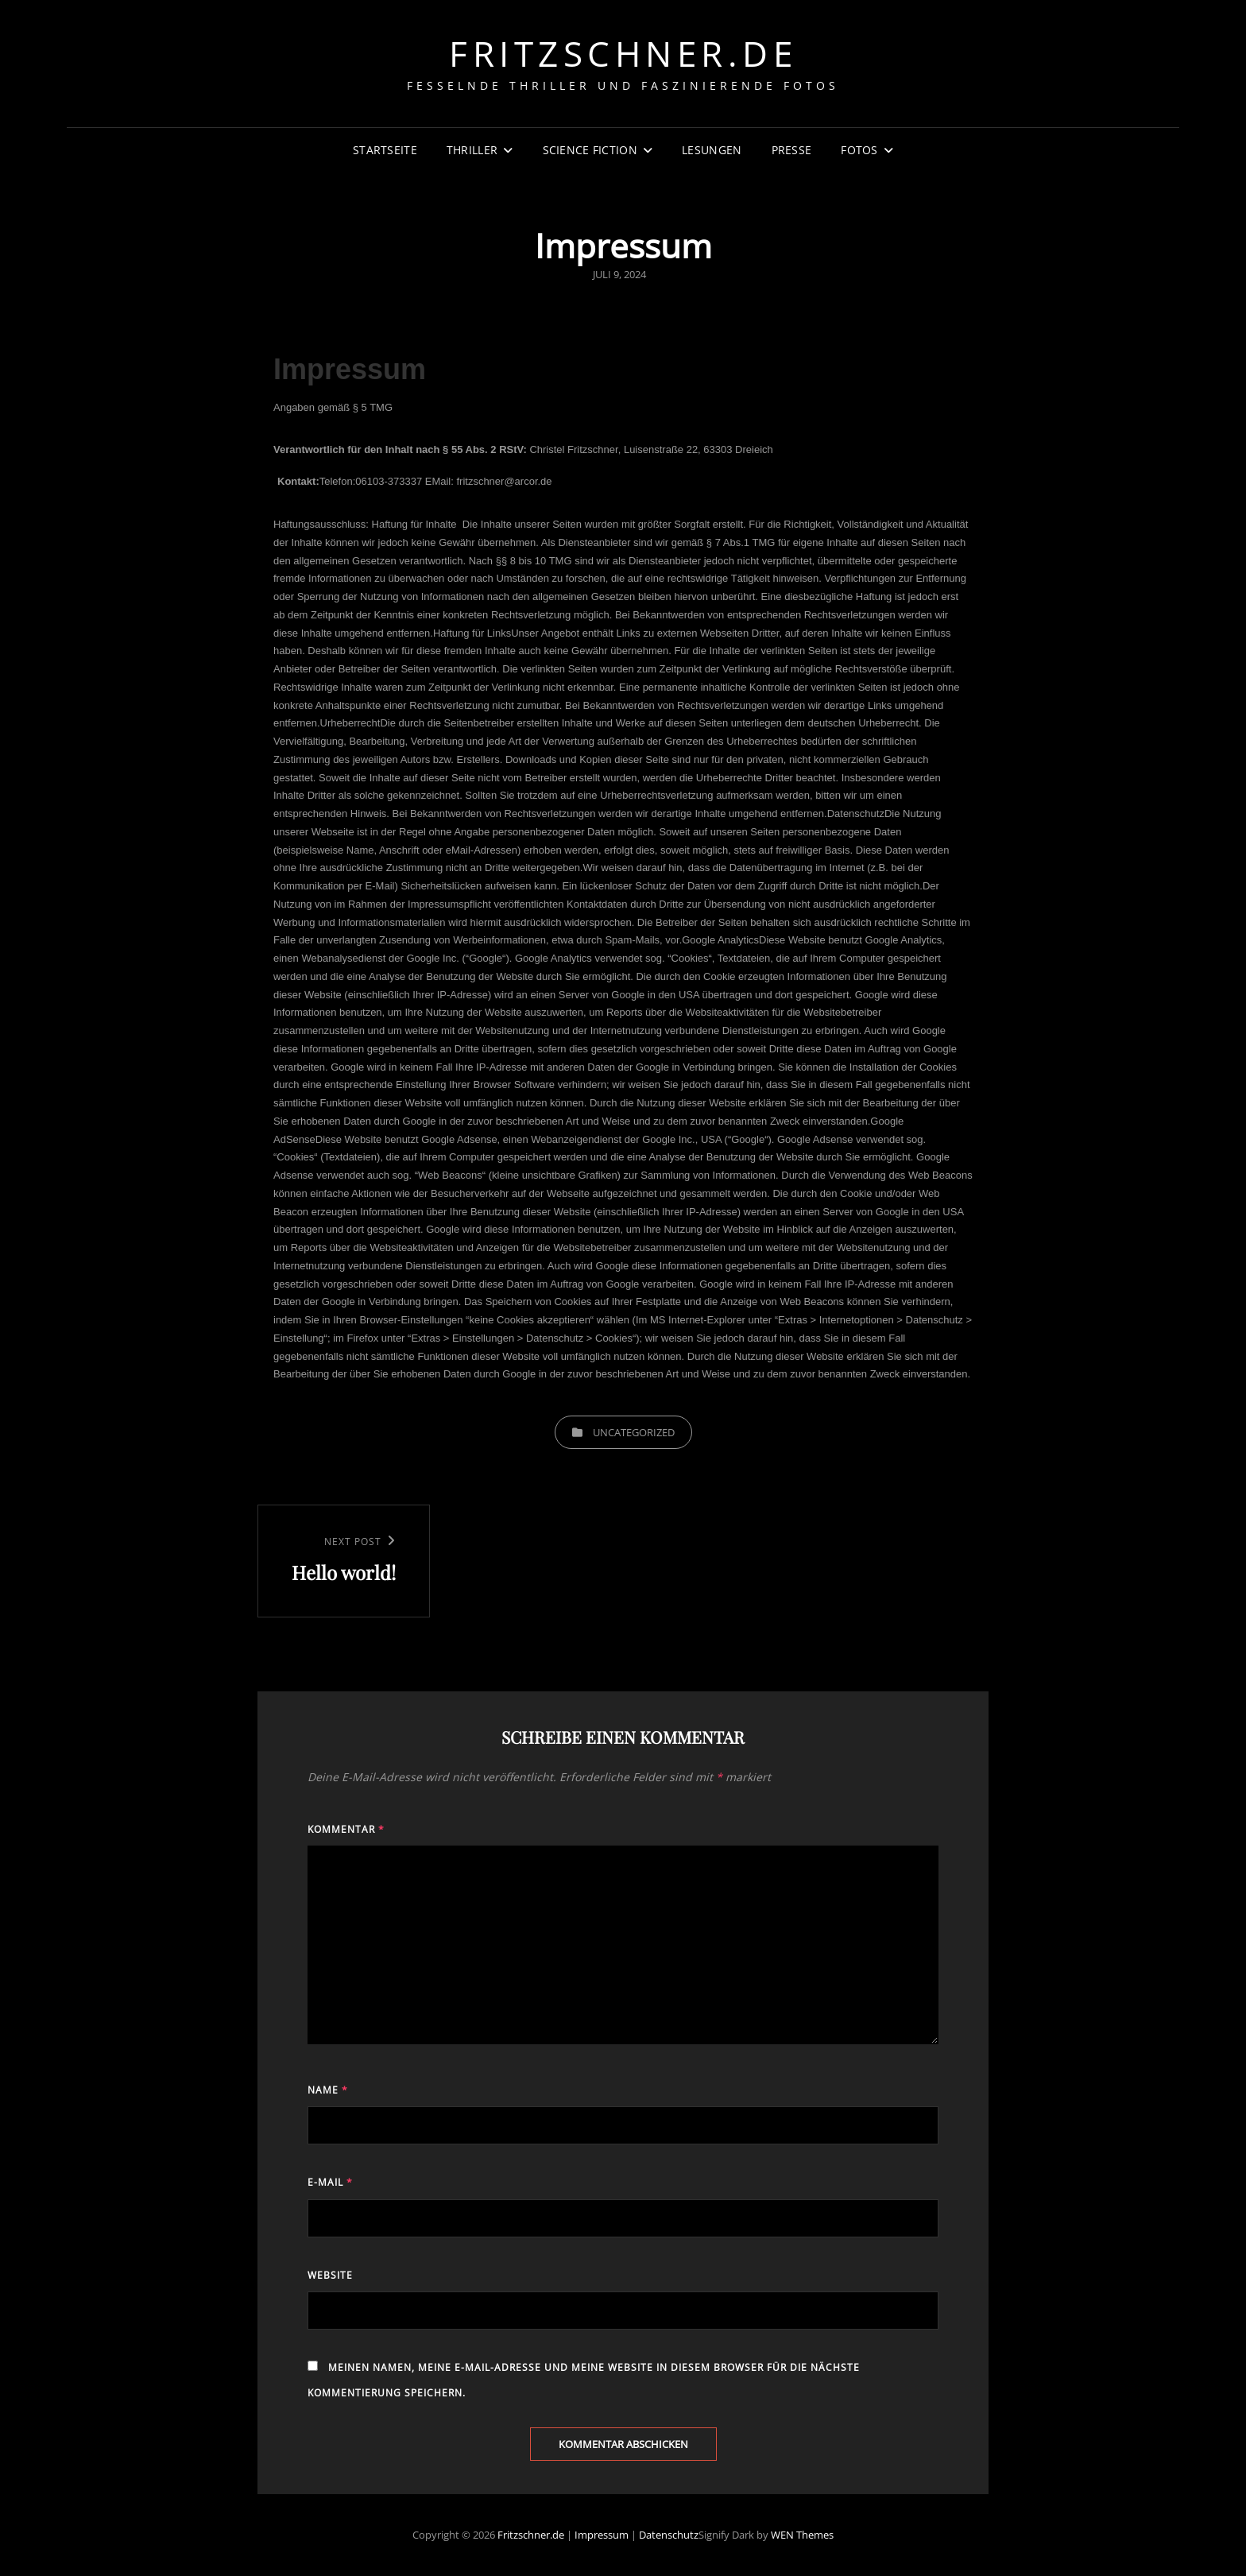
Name (328, 2090)
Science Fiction (590, 149)
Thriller (472, 149)
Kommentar (346, 1829)
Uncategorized (634, 1432)
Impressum (602, 2535)
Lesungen (711, 149)
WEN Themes (802, 2535)
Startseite (385, 149)
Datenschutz (668, 2535)
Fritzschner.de (623, 53)
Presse (792, 149)
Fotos (859, 149)
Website (330, 2275)
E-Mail (330, 2182)
